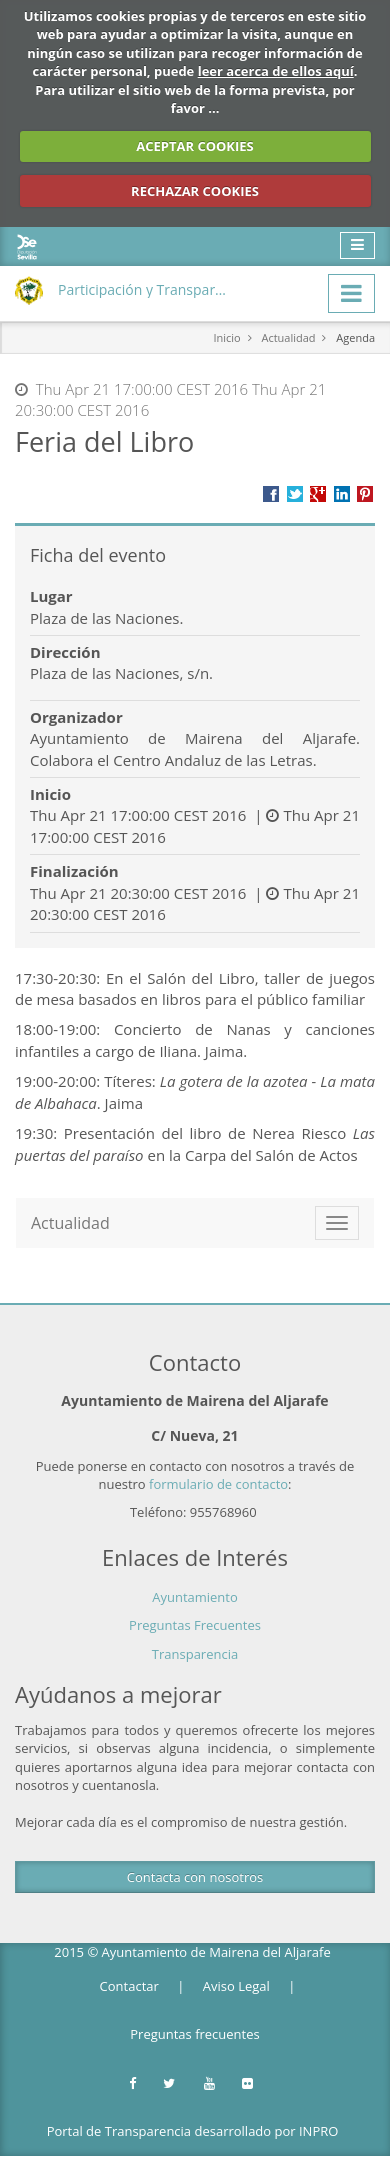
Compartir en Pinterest (365, 494)
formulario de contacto (218, 1484)
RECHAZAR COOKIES (195, 191)
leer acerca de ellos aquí (276, 71)
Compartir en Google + (318, 494)
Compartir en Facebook (271, 494)
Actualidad (288, 337)
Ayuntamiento (195, 1597)
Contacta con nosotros (195, 1877)
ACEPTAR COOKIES (195, 146)
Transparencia (195, 1654)
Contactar (129, 1986)
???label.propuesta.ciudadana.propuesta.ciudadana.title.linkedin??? (342, 494)
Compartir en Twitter (295, 494)
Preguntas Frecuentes (195, 1625)
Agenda (355, 337)
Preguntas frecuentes (194, 2034)
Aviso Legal (236, 1986)
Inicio (226, 337)
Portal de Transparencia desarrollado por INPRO (193, 2131)
